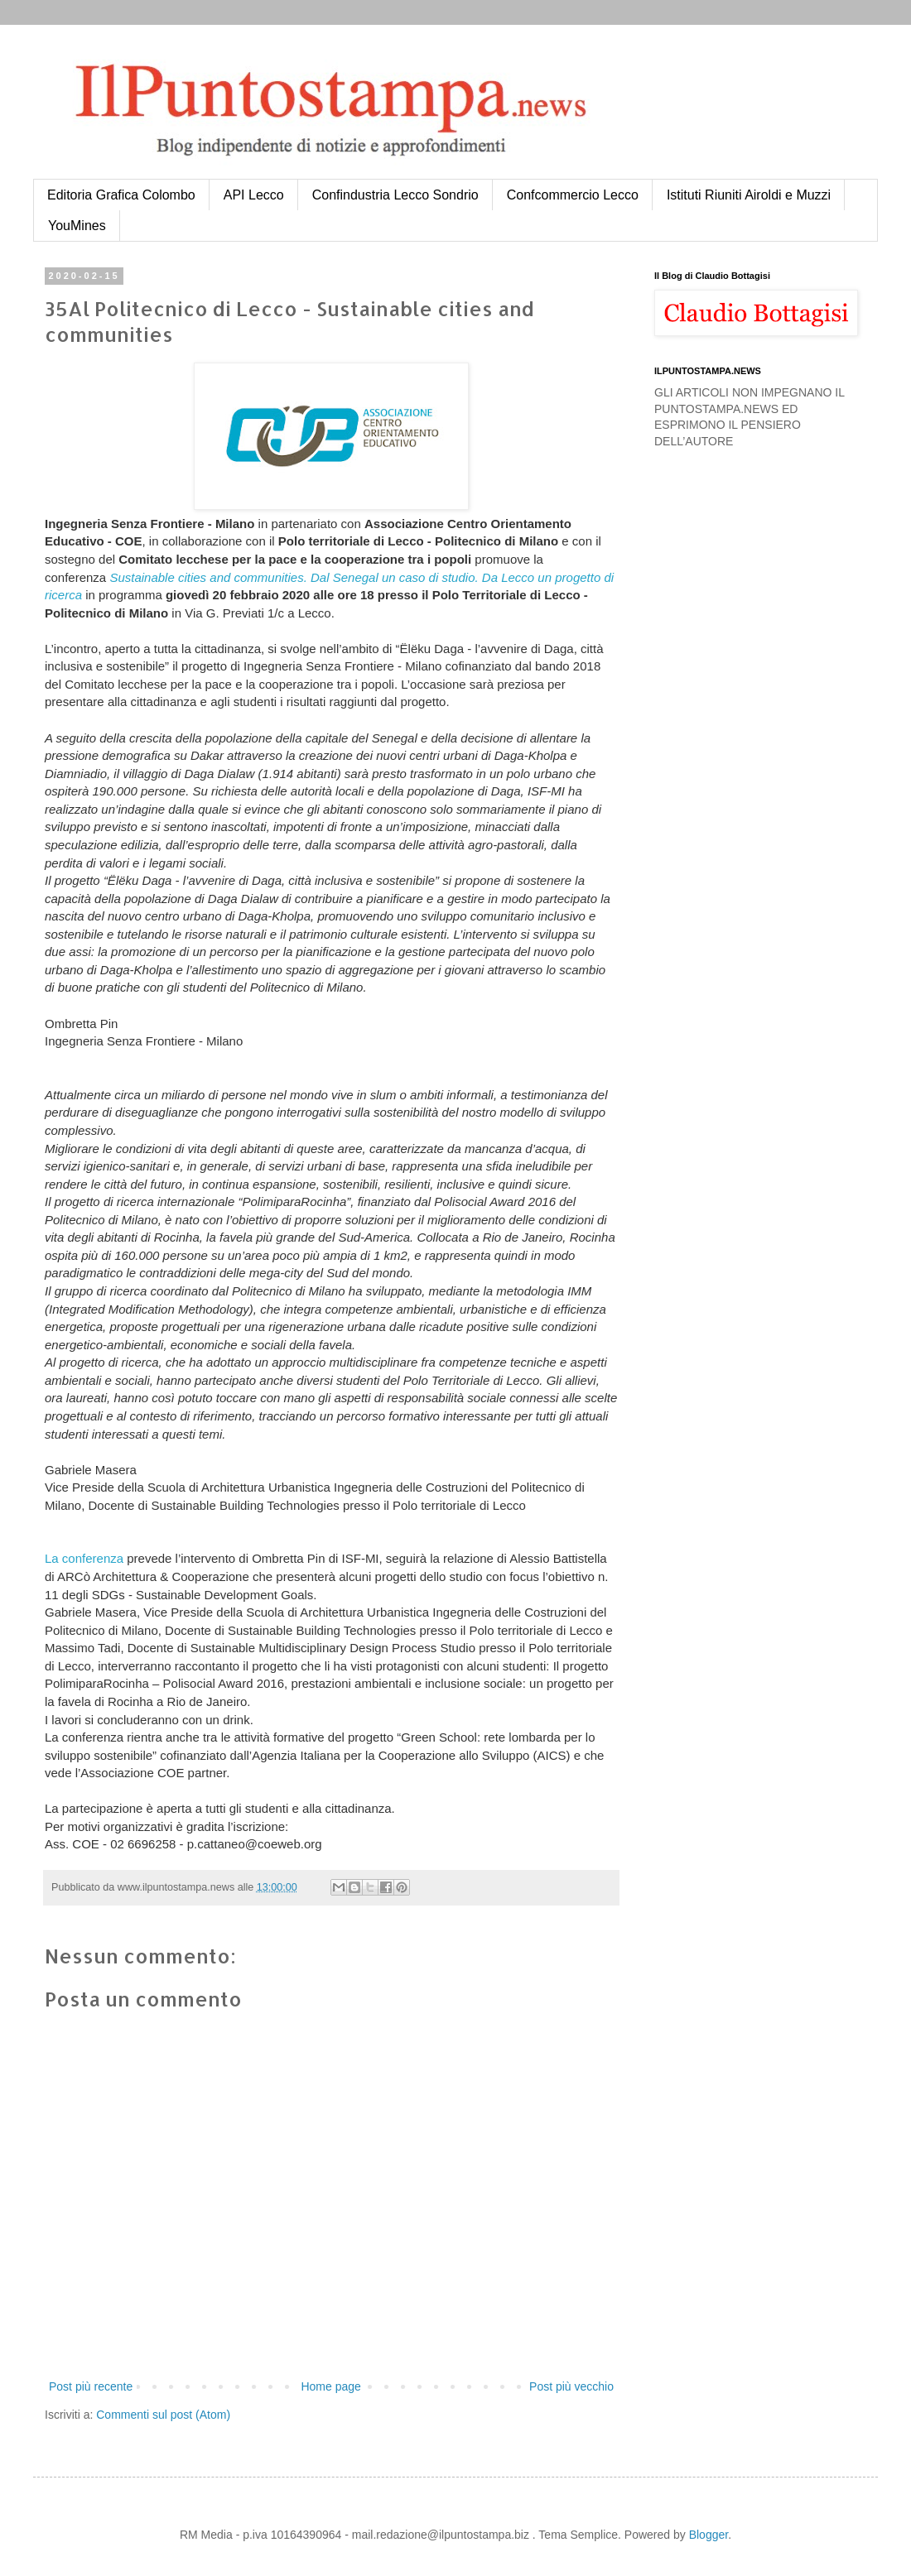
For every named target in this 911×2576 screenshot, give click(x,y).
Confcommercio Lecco (573, 195)
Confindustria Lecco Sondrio (395, 195)
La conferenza (84, 1558)
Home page (330, 2386)
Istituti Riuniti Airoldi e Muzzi (749, 195)
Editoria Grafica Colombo (121, 195)
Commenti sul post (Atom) (163, 2414)
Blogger (708, 2534)
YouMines (77, 226)
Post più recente (91, 2386)
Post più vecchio (571, 2386)
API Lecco (254, 195)
